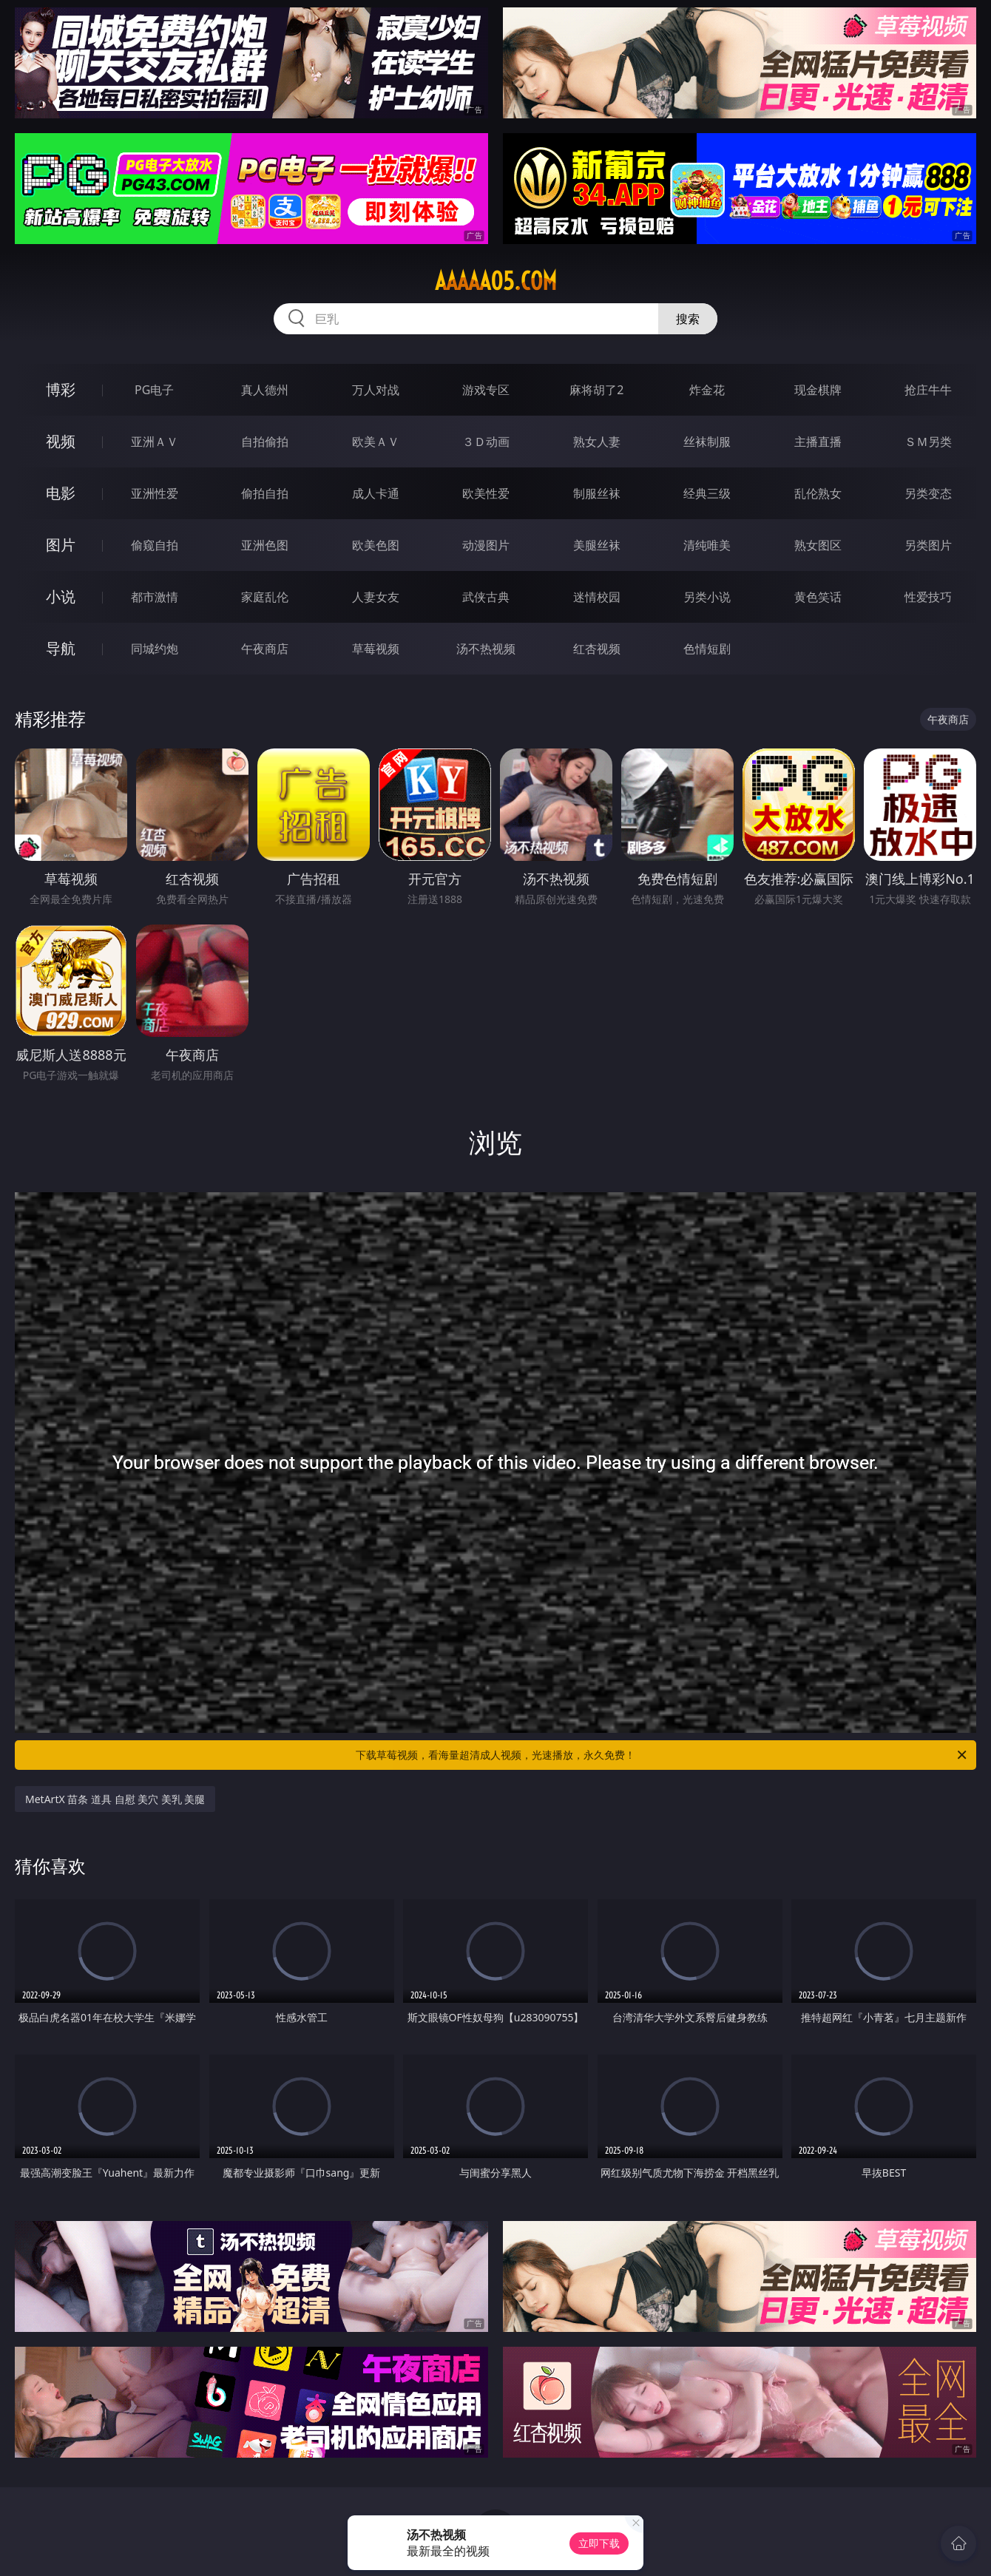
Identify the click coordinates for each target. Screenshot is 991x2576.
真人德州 (264, 390)
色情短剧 (707, 648)
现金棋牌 (818, 390)
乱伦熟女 (818, 493)
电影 (60, 493)
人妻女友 (375, 597)
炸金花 (707, 390)
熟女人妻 (596, 441)
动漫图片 (486, 545)
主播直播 (818, 441)
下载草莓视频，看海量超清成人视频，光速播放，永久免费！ (662, 1755)
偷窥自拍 (154, 545)
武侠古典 (486, 597)
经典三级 (707, 493)
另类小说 (707, 597)
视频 (60, 441)
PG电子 (154, 390)
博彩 (60, 389)
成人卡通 (375, 493)
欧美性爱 (486, 493)
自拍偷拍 (264, 441)
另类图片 (928, 545)
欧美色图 (375, 545)
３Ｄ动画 (486, 441)
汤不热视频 (485, 648)
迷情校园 (596, 597)
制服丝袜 (596, 493)
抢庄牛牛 (928, 390)
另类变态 (928, 493)
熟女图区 (818, 545)
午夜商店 (264, 648)
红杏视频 (596, 648)
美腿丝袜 (596, 545)
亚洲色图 (264, 545)
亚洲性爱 (154, 493)
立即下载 (599, 2543)
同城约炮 (154, 648)
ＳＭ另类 (928, 441)
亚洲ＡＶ (154, 441)
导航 (60, 648)
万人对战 (375, 390)
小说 (60, 596)
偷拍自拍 (264, 493)
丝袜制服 (707, 441)
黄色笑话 (818, 597)
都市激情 (154, 597)
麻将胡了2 (596, 390)
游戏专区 (486, 390)
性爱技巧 (928, 597)
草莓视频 (375, 648)
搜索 (688, 319)
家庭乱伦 (264, 597)
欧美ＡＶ (375, 441)
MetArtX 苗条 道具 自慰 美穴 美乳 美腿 (115, 1799)
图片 (60, 545)
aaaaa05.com (496, 281)
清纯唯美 (707, 545)
